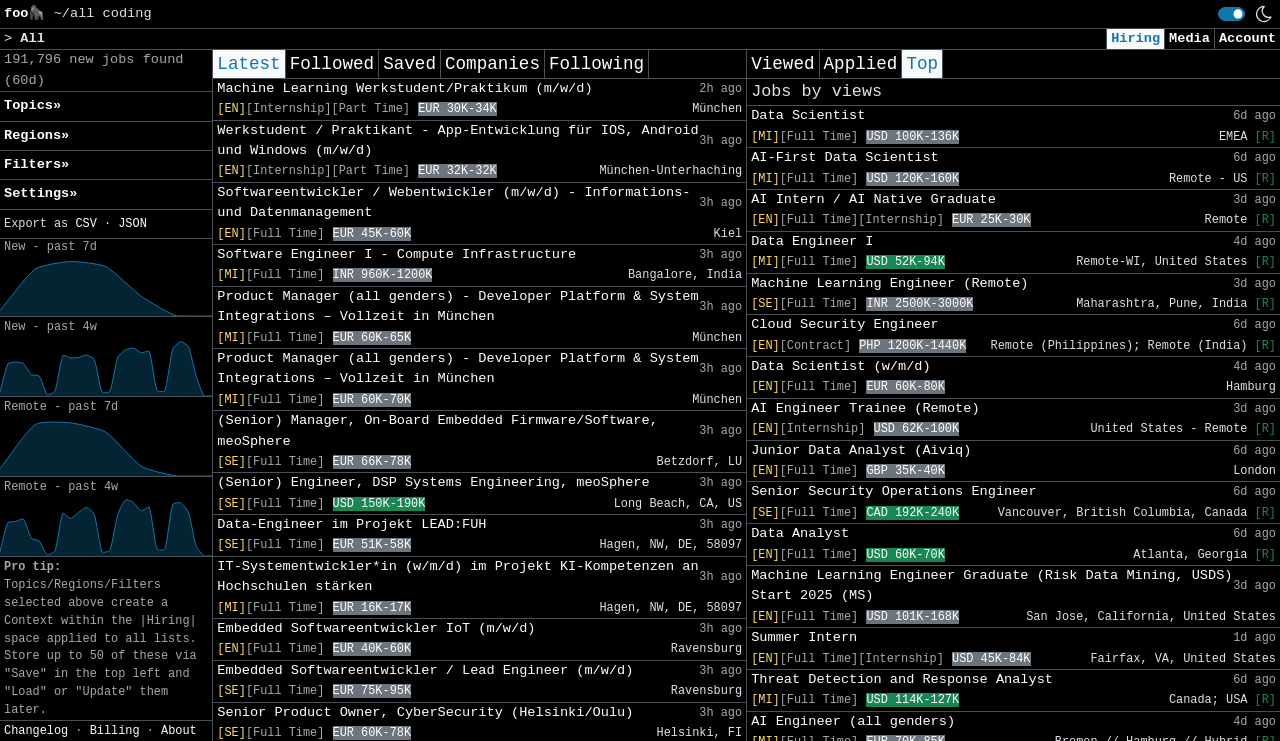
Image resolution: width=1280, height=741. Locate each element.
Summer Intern (804, 637)
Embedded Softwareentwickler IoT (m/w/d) (376, 628)
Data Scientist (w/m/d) (840, 366)
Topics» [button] (32, 105)
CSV (85, 224)
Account (1247, 38)
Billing (115, 731)
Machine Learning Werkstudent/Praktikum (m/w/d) (404, 88)
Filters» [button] (36, 164)
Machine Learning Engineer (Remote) (889, 283)
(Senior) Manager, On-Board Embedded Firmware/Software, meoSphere (437, 430)
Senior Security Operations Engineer (894, 491)
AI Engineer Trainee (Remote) (865, 408)
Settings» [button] (40, 193)
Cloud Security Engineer (845, 324)
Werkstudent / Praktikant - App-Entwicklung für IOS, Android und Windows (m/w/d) (457, 140)
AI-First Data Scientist (845, 157)
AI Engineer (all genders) (853, 721)
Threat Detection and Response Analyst (902, 679)
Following (596, 64)
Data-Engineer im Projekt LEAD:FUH (351, 524)
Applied (861, 64)
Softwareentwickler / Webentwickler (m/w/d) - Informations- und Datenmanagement (453, 202)
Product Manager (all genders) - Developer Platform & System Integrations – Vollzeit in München (457, 306)
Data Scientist (808, 115)
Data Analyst (800, 533)
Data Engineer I (812, 241)
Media (1189, 38)
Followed (332, 64)
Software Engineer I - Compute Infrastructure (396, 254)
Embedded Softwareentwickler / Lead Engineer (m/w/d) (425, 670)
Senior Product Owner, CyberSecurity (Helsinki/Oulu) (425, 712)
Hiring (1135, 38)
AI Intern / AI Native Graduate (873, 199)
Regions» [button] (36, 135)
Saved (409, 64)
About (179, 731)
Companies (492, 64)
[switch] (1231, 14)
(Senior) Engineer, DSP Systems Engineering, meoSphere (433, 482)
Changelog (36, 731)
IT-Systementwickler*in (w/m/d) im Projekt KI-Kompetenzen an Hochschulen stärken (457, 576)
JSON (132, 224)
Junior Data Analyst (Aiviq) (861, 450)
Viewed (782, 64)
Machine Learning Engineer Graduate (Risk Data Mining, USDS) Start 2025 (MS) (991, 585)
